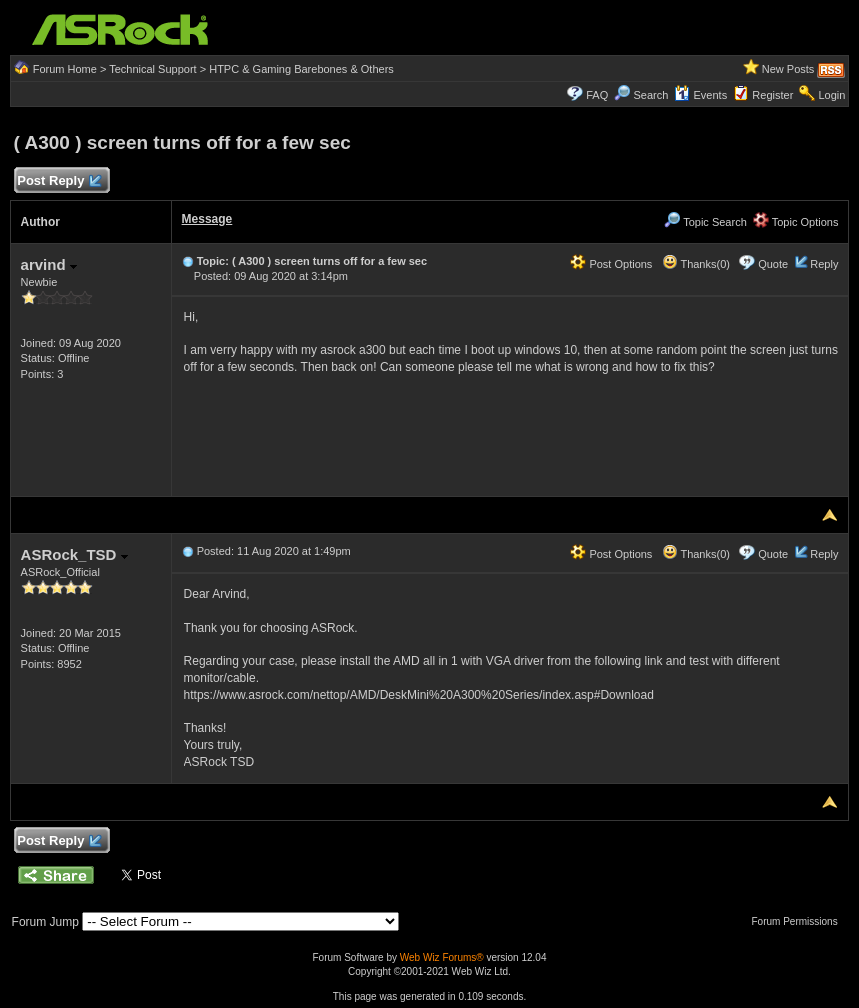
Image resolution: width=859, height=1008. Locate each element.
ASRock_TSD (74, 554)
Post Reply (59, 181)
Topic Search (705, 222)
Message (207, 219)
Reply (824, 264)
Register (772, 95)
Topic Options (796, 222)
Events (700, 95)
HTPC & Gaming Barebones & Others (301, 69)
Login (831, 95)
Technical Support (152, 69)
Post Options (611, 264)
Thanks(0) (696, 264)
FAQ (597, 95)
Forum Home (65, 69)
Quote (773, 264)
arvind (49, 264)
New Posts (788, 69)
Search (650, 95)
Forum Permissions (800, 921)
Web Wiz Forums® (442, 957)
